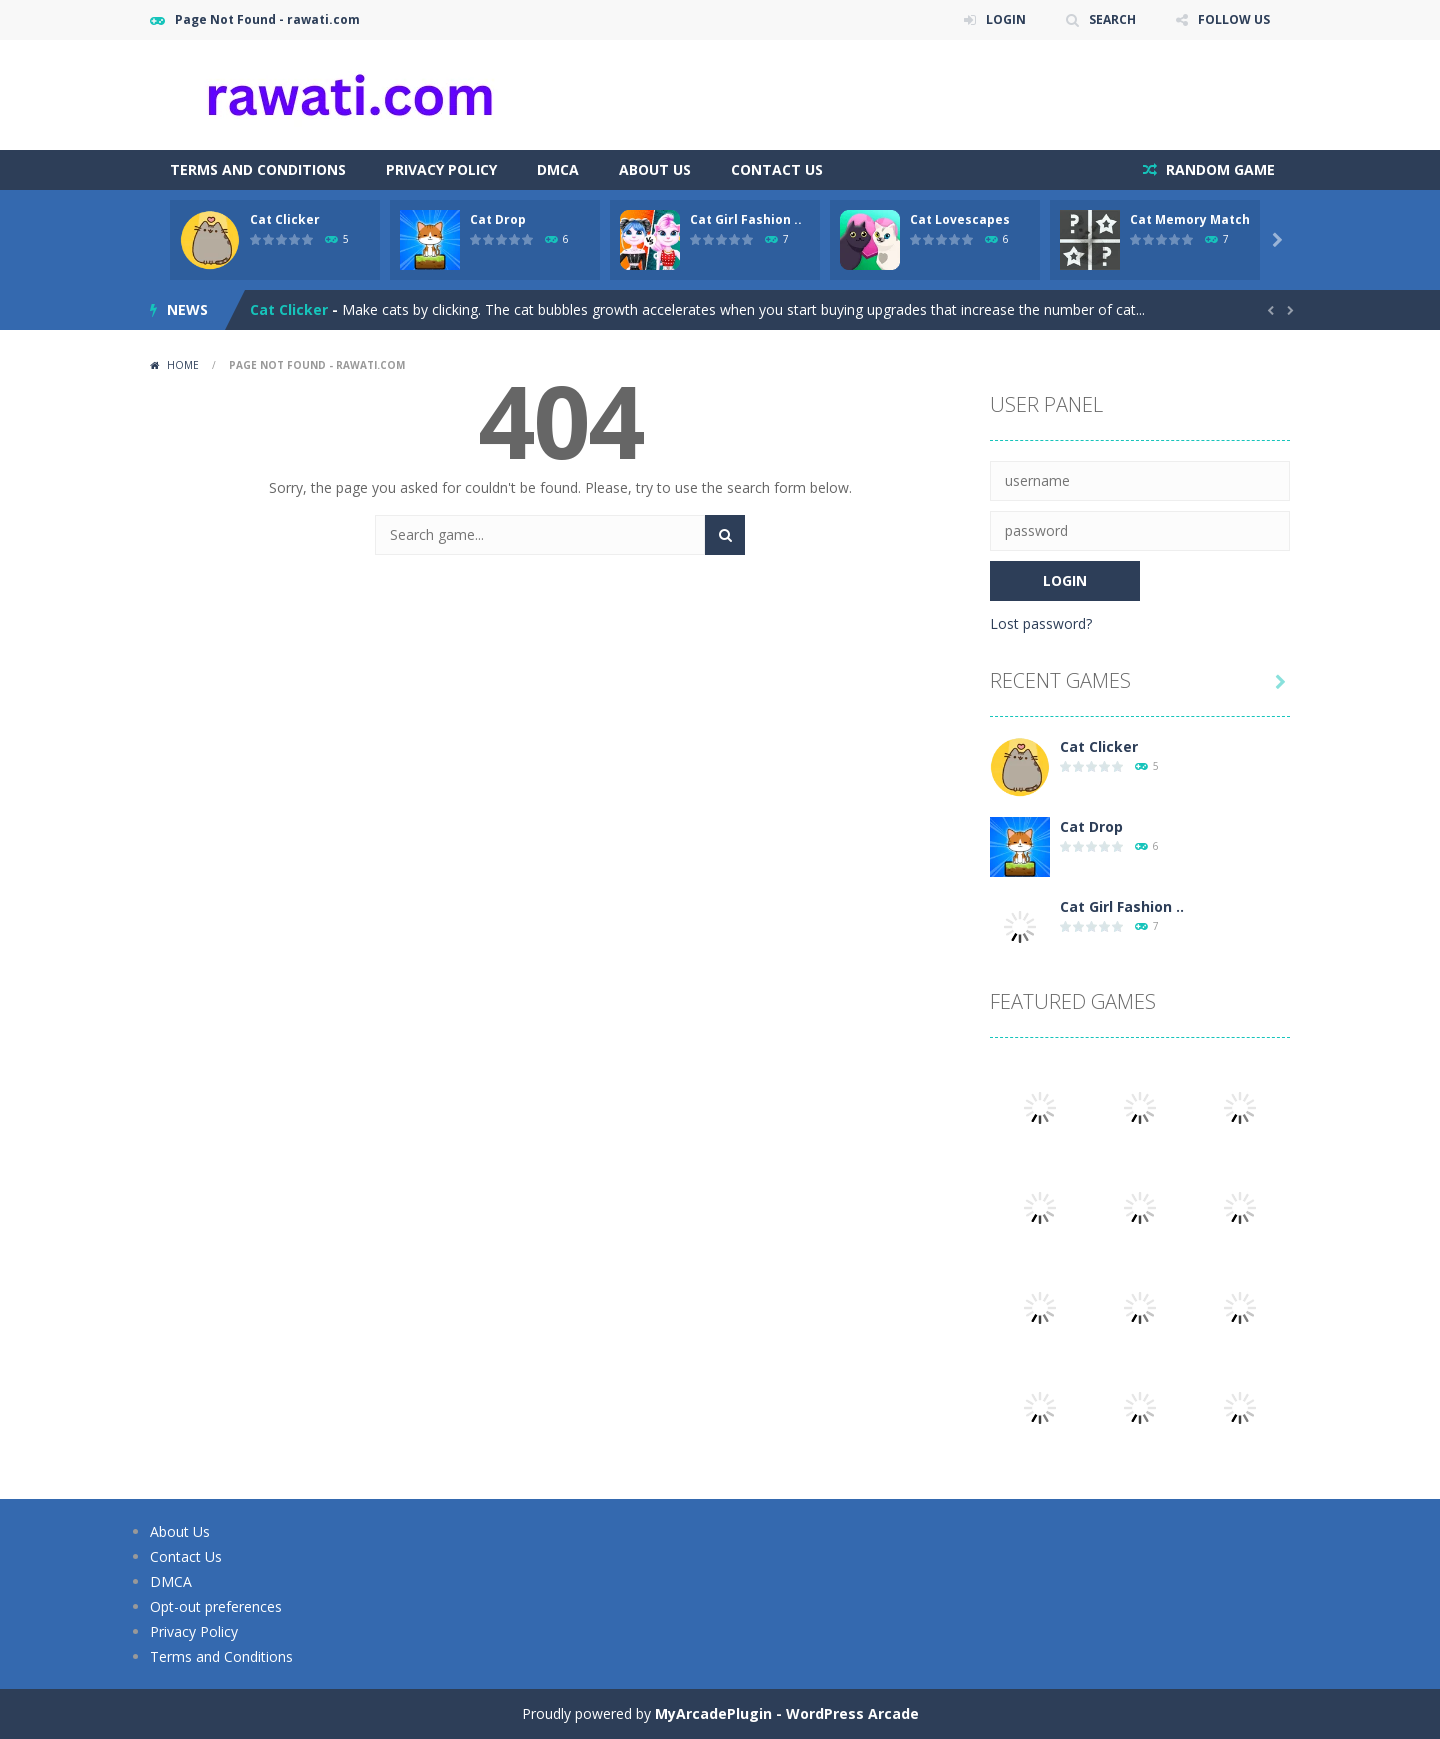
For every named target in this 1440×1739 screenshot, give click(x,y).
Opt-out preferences (216, 1606)
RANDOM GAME (1218, 169)
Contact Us (777, 169)
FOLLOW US (1234, 19)
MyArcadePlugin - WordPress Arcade (787, 1713)
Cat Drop (498, 219)
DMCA (558, 169)
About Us (655, 169)
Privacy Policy (441, 169)
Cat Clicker (285, 219)
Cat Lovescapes (960, 219)
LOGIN (1006, 19)
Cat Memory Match (1190, 219)
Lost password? (1041, 623)
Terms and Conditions (258, 169)
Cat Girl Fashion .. (746, 219)
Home (183, 365)
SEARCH (1112, 19)
